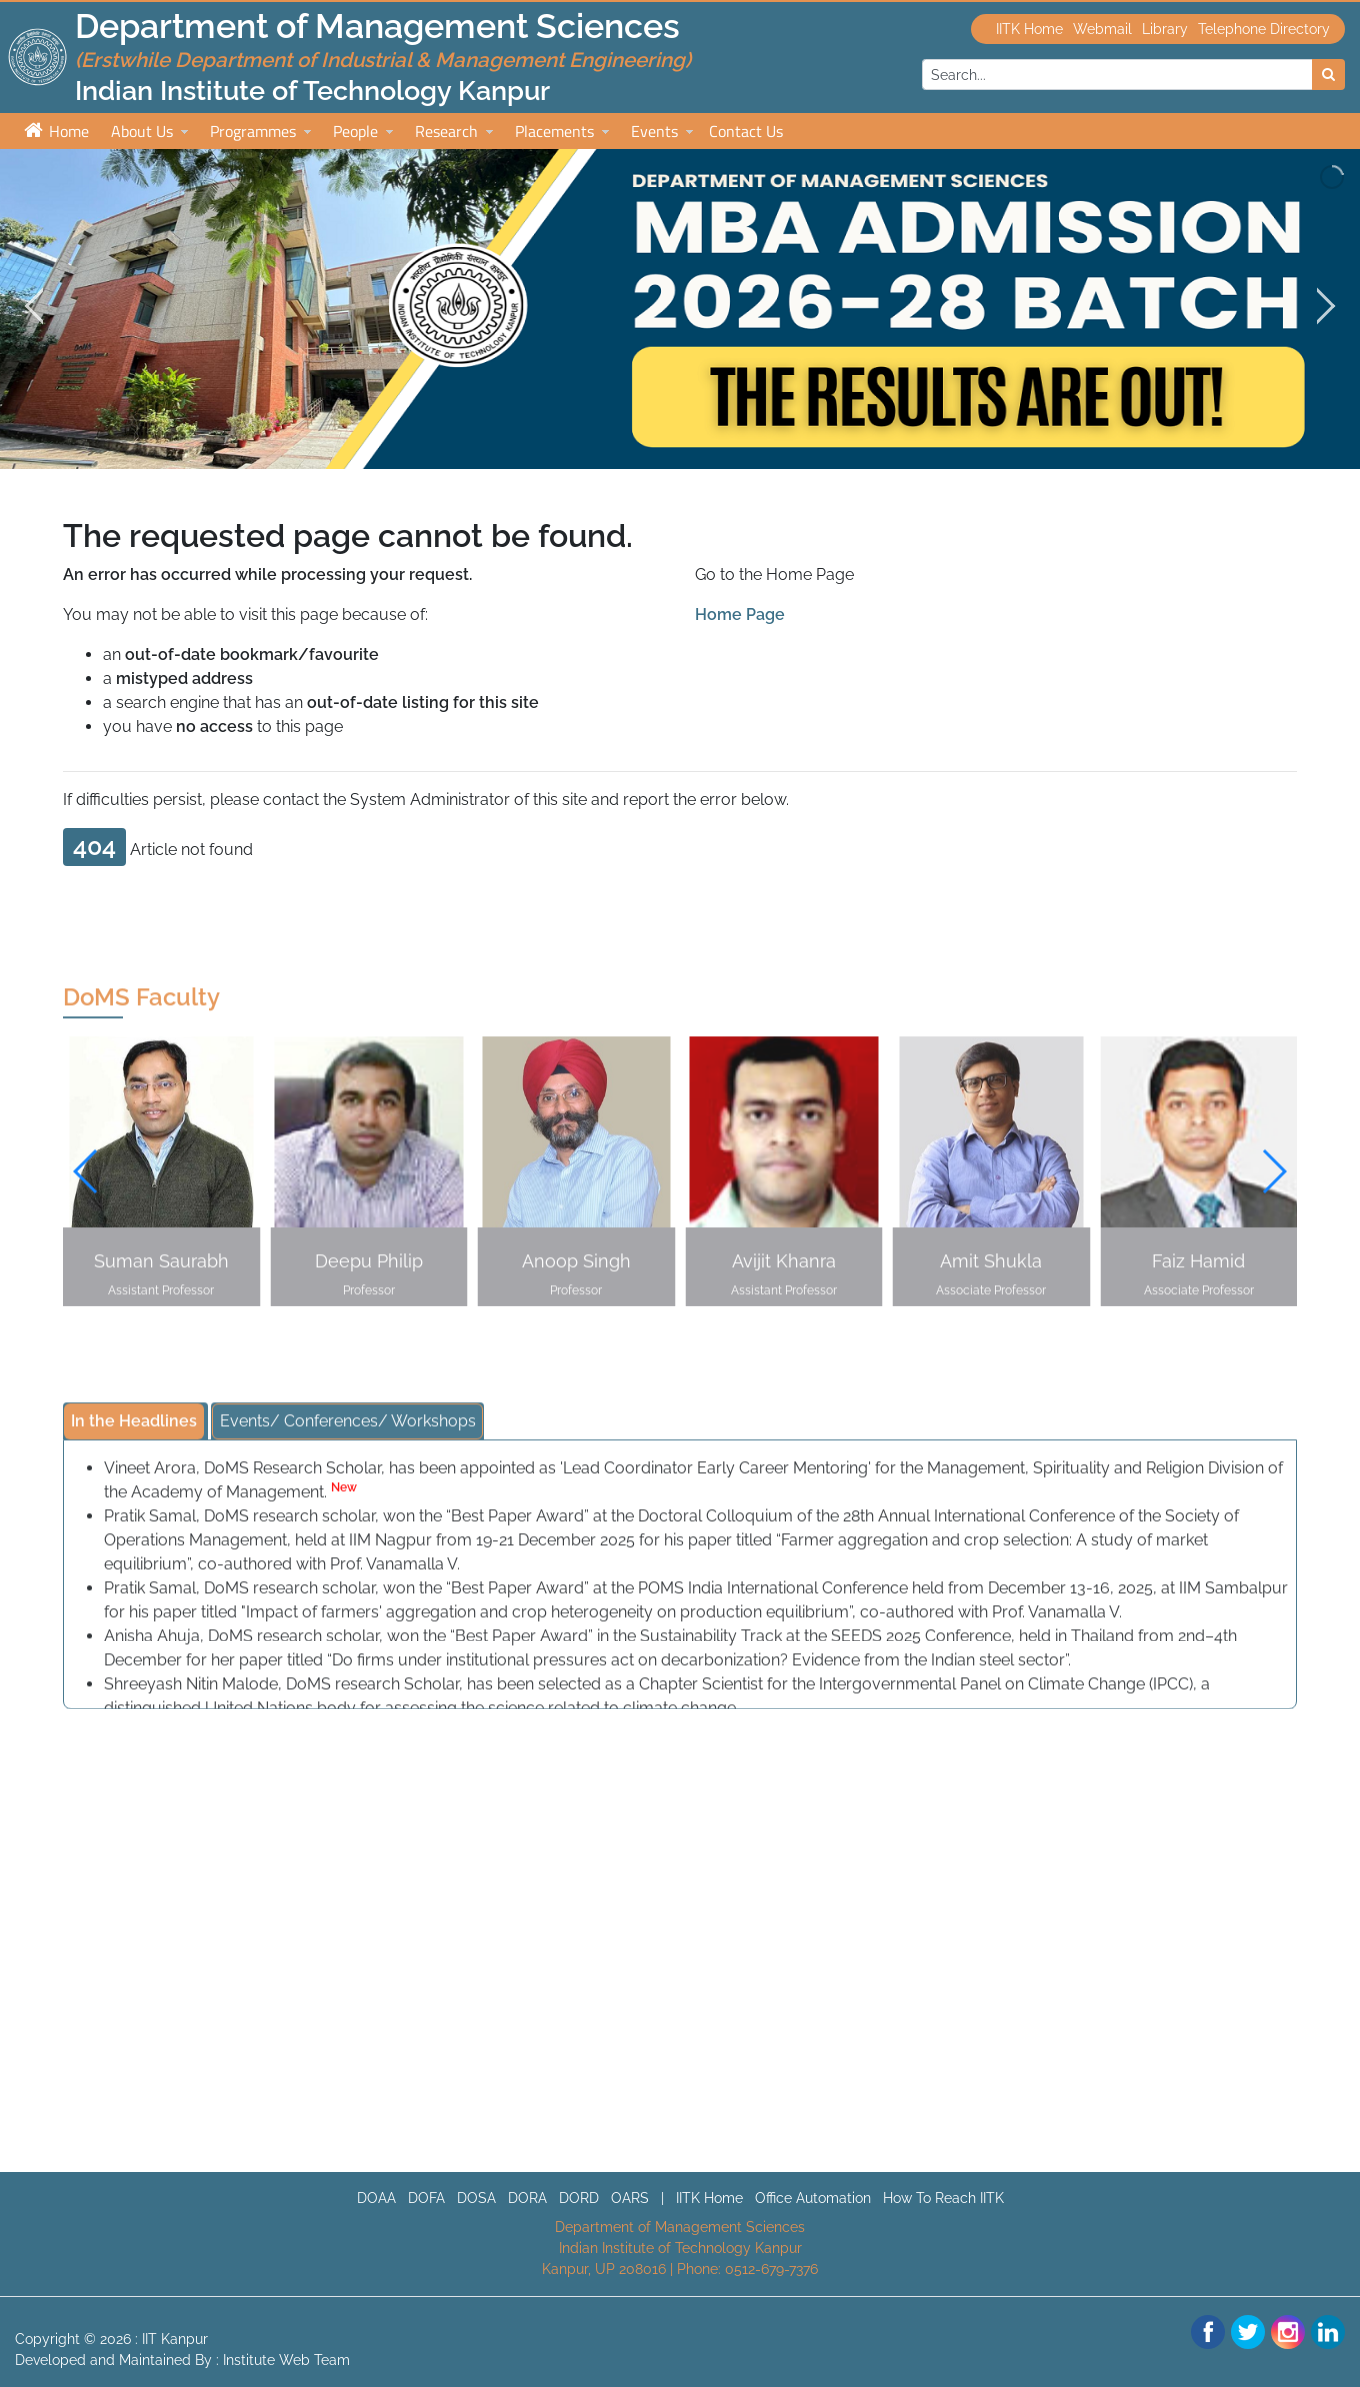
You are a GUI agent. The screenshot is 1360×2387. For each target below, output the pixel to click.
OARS (630, 2198)
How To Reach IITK (943, 2198)
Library (1165, 29)
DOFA (426, 2198)
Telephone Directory (1264, 29)
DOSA (476, 2198)
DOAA (376, 2198)
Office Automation (813, 2198)
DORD (579, 2198)
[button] (1273, 1177)
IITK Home (1029, 29)
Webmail (1102, 29)
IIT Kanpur (175, 2339)
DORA (527, 2198)
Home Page (740, 614)
